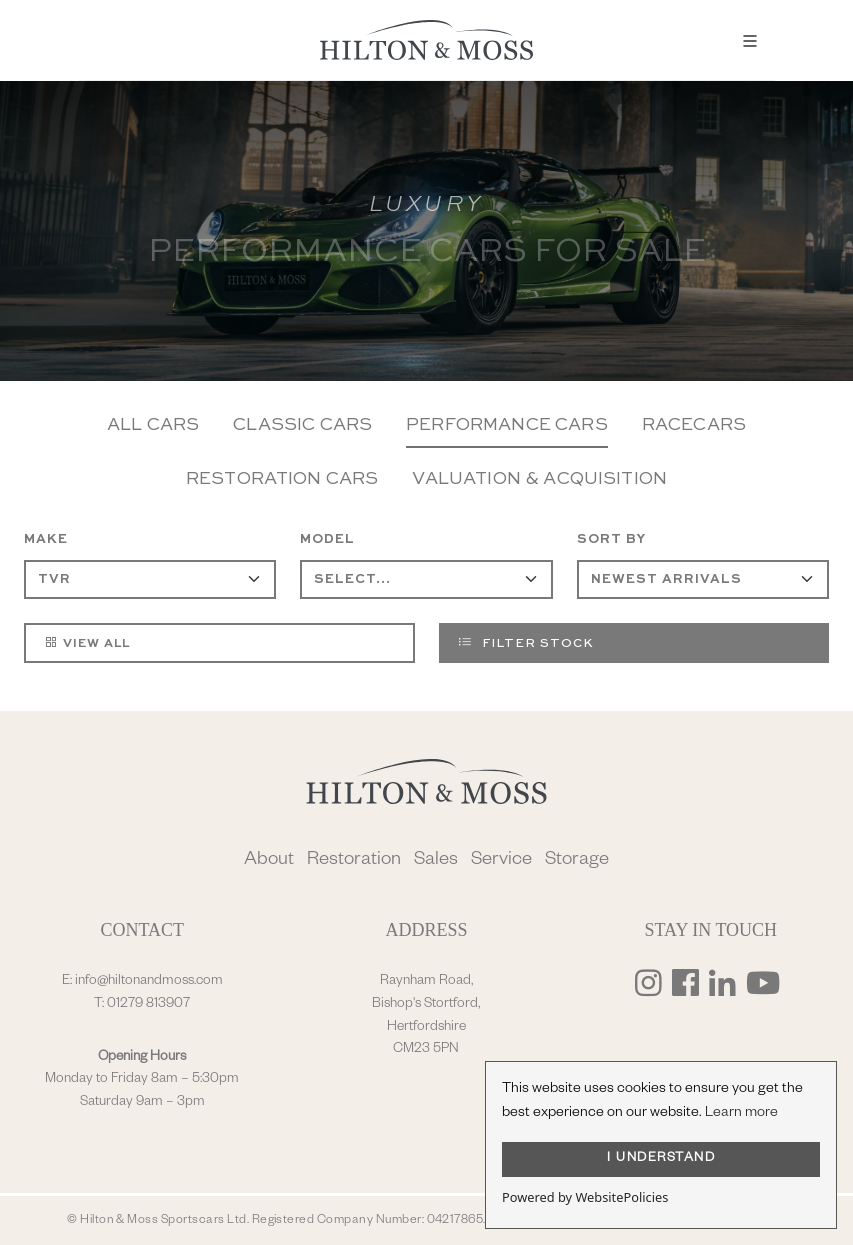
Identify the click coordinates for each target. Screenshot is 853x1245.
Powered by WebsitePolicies (585, 1197)
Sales (436, 861)
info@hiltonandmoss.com (149, 982)
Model (327, 539)
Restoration (354, 861)
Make (46, 539)
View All (86, 642)
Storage (577, 861)
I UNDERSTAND (661, 1159)
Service (501, 861)
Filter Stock (526, 642)
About (269, 861)
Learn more (741, 1114)
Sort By (611, 539)
